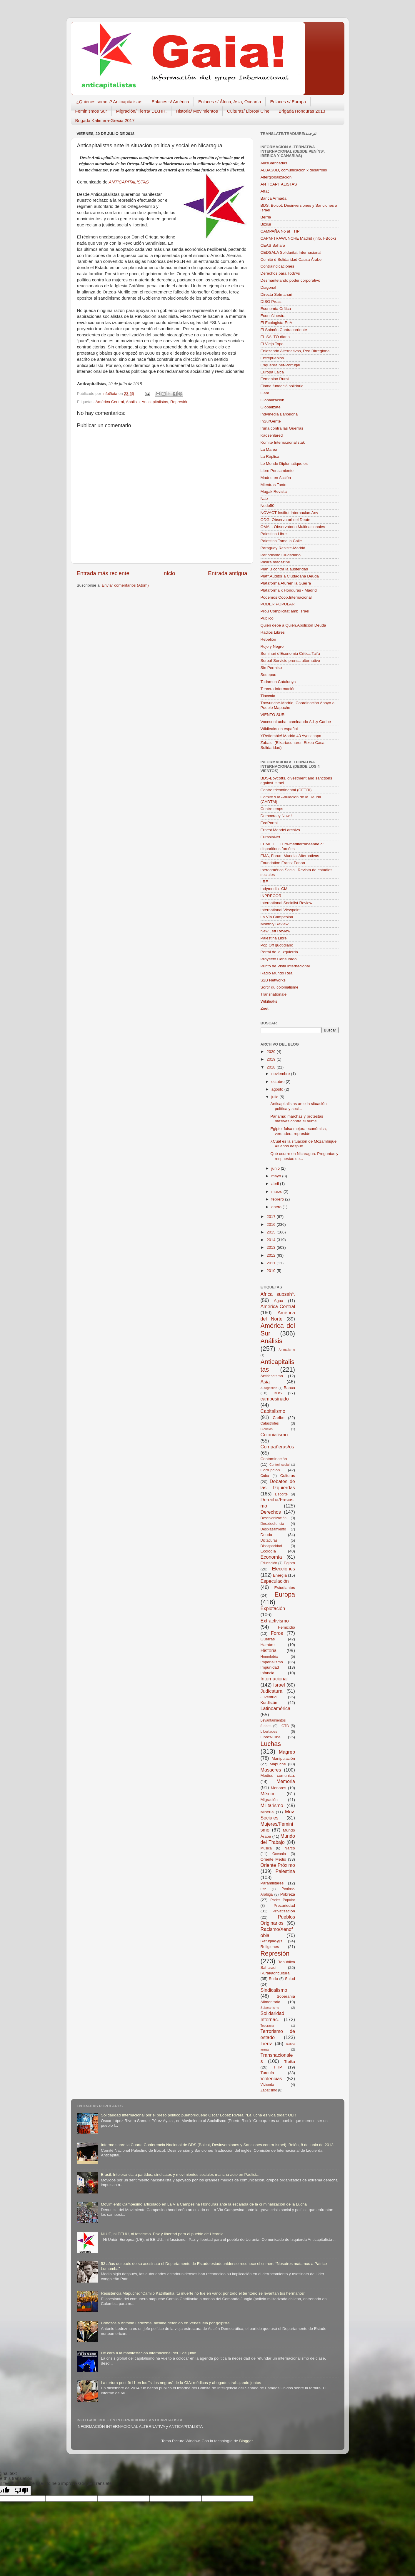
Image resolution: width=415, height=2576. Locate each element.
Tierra (267, 2043)
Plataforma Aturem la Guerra (286, 583)
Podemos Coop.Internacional (286, 597)
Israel (279, 1684)
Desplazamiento (273, 1529)
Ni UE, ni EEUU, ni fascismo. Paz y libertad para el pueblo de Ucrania (162, 2234)
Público (267, 618)
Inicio (168, 573)
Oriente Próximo (278, 1865)
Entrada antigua (227, 573)
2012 (271, 1255)
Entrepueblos (272, 358)
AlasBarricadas (274, 163)
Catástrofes (270, 1423)
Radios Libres (273, 632)
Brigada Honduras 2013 (302, 110)
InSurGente (271, 421)
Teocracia (267, 2025)
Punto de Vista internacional (285, 966)
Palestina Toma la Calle (281, 541)
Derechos (271, 1512)
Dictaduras (269, 1540)
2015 (271, 1232)
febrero (278, 1199)
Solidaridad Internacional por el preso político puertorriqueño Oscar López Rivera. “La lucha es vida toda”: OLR (198, 2115)
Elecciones (283, 1568)
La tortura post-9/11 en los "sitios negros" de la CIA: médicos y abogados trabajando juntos (181, 2382)
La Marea (269, 449)
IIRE (264, 881)
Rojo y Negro (272, 646)
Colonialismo (274, 1434)
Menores (278, 1788)
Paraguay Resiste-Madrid (283, 548)
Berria (266, 217)
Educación (269, 1563)
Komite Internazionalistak (283, 442)
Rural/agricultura (275, 1973)
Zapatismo (269, 2090)
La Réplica (270, 456)
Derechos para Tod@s (280, 273)
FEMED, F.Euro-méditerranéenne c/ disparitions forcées (292, 846)
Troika (289, 2061)
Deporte (281, 1494)
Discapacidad (271, 1546)
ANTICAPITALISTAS (129, 182)
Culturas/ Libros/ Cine (248, 110)
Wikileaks (269, 1001)
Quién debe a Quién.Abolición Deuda (293, 625)
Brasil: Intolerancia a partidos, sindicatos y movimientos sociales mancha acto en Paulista (180, 2174)
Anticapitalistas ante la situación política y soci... (298, 1106)
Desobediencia (272, 1524)
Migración (269, 1799)
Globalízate (271, 407)
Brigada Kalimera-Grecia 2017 (105, 120)
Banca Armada (274, 198)
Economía (271, 1557)
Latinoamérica (276, 1708)
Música (266, 1848)
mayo (276, 1176)
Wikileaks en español (279, 729)
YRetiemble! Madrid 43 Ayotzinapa (291, 736)
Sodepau (268, 674)
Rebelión (268, 639)
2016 (271, 1224)
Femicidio (286, 1627)
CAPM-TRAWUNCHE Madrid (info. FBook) (298, 238)
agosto (277, 1089)
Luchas (271, 1743)
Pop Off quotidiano (277, 945)
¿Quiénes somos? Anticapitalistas (109, 101)
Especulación (275, 1581)
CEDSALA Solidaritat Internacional (291, 252)
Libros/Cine (271, 1737)
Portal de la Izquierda (279, 952)
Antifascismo (272, 1376)
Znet (265, 1008)
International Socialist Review (286, 903)
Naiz (265, 498)
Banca (289, 1387)
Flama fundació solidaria (282, 386)
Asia (265, 1381)
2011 (271, 1263)
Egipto (289, 1563)
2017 (271, 1216)
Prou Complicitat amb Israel (285, 611)
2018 (271, 1067)
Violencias (271, 2078)
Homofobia (269, 1657)
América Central (110, 402)
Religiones (270, 1946)
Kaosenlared (272, 435)
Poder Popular (282, 1900)
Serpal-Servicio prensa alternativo (290, 660)
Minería (267, 1812)
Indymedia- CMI (275, 889)
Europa (284, 1594)
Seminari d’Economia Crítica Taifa (290, 653)
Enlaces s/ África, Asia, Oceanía (229, 101)
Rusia (273, 1979)
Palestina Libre (274, 534)
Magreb (287, 1751)
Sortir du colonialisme (280, 987)
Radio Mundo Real (277, 973)
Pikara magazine (275, 562)
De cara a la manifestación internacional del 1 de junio (148, 2353)
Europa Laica (272, 372)
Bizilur (266, 224)
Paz (263, 1889)
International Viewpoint (281, 910)
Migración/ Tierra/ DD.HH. (141, 110)
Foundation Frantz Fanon (283, 863)
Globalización (272, 400)
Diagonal (268, 287)
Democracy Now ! (276, 816)
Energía (280, 1575)
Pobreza (287, 1894)
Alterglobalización (276, 177)
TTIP (278, 2067)
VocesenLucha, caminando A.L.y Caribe (296, 721)
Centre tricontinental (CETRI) (286, 790)
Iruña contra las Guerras (282, 428)
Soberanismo (270, 2007)
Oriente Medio (273, 1859)
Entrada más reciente (103, 573)
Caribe (278, 1417)
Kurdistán (269, 1702)
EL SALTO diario (275, 337)
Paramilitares (272, 1883)
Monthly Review (275, 924)
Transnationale (274, 994)
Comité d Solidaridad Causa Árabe (291, 259)
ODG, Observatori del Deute (286, 519)
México (268, 1793)
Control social (279, 1464)
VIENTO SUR (273, 714)
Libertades (269, 1731)
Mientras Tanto (273, 485)
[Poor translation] (21, 2490)
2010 (271, 1270)
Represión (179, 402)
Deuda (266, 1534)
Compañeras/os (277, 1446)
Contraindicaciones (277, 266)
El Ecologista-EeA (276, 322)
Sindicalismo (274, 1990)
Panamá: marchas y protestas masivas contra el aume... (296, 1118)
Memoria (285, 1781)
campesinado (275, 1398)
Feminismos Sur (91, 110)
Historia (269, 1650)
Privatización (283, 1911)
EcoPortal (269, 823)
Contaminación (274, 1459)
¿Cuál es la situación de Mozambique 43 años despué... (303, 1143)
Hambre (268, 1644)
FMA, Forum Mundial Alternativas (290, 856)
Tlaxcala (268, 696)
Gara (265, 393)
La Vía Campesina (277, 917)
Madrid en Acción (276, 477)
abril (275, 1183)
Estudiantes (284, 1587)
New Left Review (275, 931)
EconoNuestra (273, 315)
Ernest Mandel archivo (280, 830)
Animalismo (287, 1349)
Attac (265, 191)
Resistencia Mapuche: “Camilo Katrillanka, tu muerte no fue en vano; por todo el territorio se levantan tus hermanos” (203, 2293)
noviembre (281, 1073)
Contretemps (272, 809)
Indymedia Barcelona (279, 414)
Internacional (274, 1678)
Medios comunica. (278, 1775)
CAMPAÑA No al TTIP (280, 231)
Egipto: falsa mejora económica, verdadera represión (298, 1131)
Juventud (269, 1697)
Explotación (273, 1608)
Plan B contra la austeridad (284, 569)
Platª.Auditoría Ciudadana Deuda (290, 576)
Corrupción (270, 1470)
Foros (277, 1633)
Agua (278, 1300)
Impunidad (270, 1667)
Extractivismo (275, 1620)
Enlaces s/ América (170, 101)
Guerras (268, 1639)
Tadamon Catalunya (278, 682)
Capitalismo (273, 1411)
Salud (290, 1978)
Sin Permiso (271, 667)
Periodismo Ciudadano (281, 555)
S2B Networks (273, 980)
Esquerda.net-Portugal (280, 365)
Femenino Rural (275, 379)
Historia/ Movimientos (197, 110)
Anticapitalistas (154, 402)
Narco (289, 1848)
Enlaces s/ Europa (288, 101)
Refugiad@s (272, 1941)
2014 (271, 1240)
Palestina (285, 1871)
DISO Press (271, 301)
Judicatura (272, 1691)
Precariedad (284, 1905)
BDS (278, 1393)
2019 (271, 1059)
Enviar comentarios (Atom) (125, 585)
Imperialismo (272, 1662)
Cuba (265, 1476)
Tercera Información (278, 689)
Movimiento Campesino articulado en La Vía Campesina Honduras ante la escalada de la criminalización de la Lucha (204, 2204)
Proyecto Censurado (279, 959)
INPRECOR (271, 896)
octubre (278, 1081)
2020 (271, 1051)
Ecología (268, 1551)
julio (275, 1097)
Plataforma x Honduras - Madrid (289, 590)
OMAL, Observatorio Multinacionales (293, 527)
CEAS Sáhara (273, 245)
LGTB (284, 1726)
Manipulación (283, 1758)
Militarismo (272, 1805)
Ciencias (267, 1429)
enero (277, 1207)
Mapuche (277, 1764)
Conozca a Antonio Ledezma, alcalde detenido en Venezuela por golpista (165, 2323)
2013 (271, 1247)
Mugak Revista (274, 491)
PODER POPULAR (278, 604)
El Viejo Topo (272, 344)
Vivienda (267, 2085)
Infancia (267, 1673)
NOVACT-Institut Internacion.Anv (289, 512)
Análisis (133, 402)
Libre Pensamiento (277, 470)
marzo (277, 1191)
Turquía (267, 2073)
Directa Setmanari (276, 294)
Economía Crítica (276, 308)
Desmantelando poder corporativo (290, 280)
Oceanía (279, 1854)
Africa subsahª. (278, 1294)
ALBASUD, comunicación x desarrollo (294, 170)
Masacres (271, 1769)
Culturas (287, 1475)
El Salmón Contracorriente (284, 330)
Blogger (246, 2441)
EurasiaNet (270, 837)
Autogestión (269, 1388)
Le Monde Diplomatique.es (284, 463)
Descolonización (273, 1518)
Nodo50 (267, 505)
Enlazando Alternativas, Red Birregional (296, 351)
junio (276, 1168)
